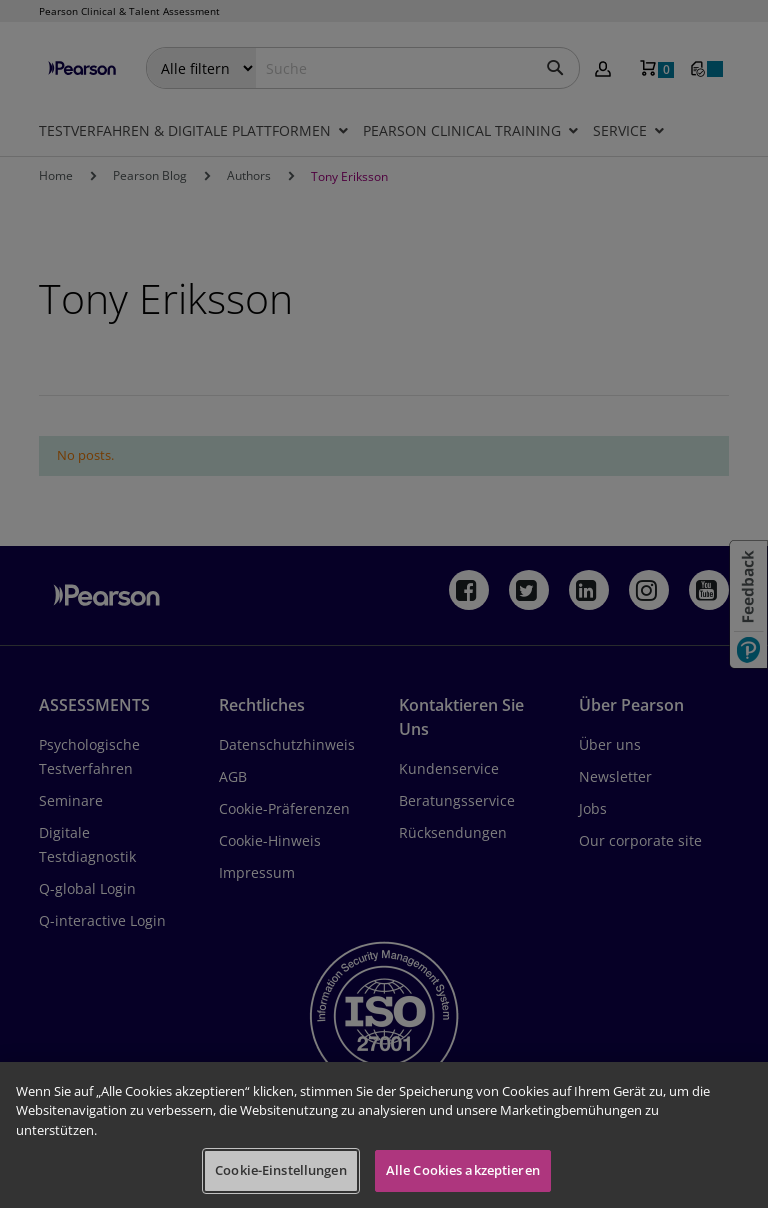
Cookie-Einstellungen (281, 1170)
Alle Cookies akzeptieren (463, 1170)
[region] (384, 1135)
